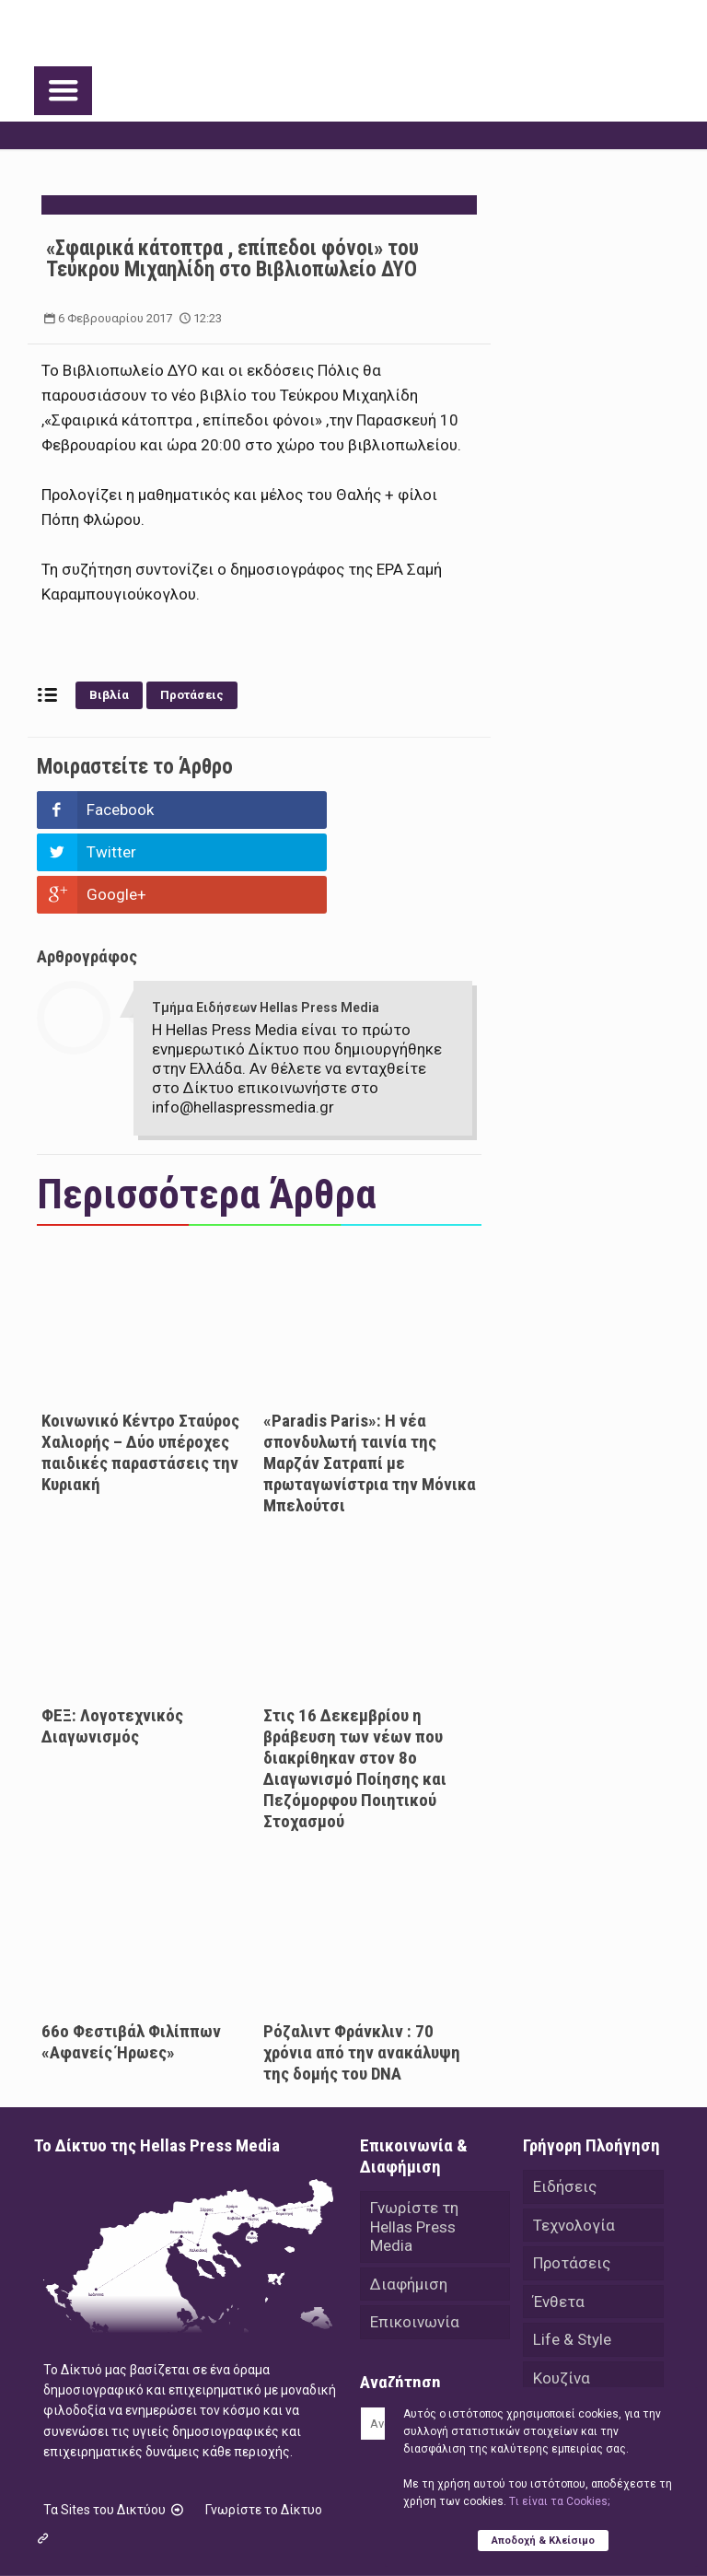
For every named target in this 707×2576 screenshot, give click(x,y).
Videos (557, 2372)
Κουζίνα (561, 2295)
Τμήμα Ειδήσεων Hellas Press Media (265, 922)
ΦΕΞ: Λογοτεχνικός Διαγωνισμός (112, 1641)
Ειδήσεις (565, 2101)
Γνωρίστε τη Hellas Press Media (414, 2142)
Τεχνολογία (574, 2140)
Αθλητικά (566, 2334)
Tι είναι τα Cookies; (559, 2501)
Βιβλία (109, 695)
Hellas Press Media (271, 2528)
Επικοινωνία (414, 2239)
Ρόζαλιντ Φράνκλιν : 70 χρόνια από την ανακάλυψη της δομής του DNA (361, 1967)
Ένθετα (559, 2218)
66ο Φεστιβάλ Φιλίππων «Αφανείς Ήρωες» (131, 1957)
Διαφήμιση (408, 2200)
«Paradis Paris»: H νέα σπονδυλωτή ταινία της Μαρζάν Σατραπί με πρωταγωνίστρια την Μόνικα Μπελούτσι (369, 1378)
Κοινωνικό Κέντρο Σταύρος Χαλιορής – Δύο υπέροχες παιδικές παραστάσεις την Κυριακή (140, 1367)
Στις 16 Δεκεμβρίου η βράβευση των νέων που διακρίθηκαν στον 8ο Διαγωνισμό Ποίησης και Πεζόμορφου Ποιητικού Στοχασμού (354, 1683)
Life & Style (572, 2256)
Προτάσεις (192, 695)
